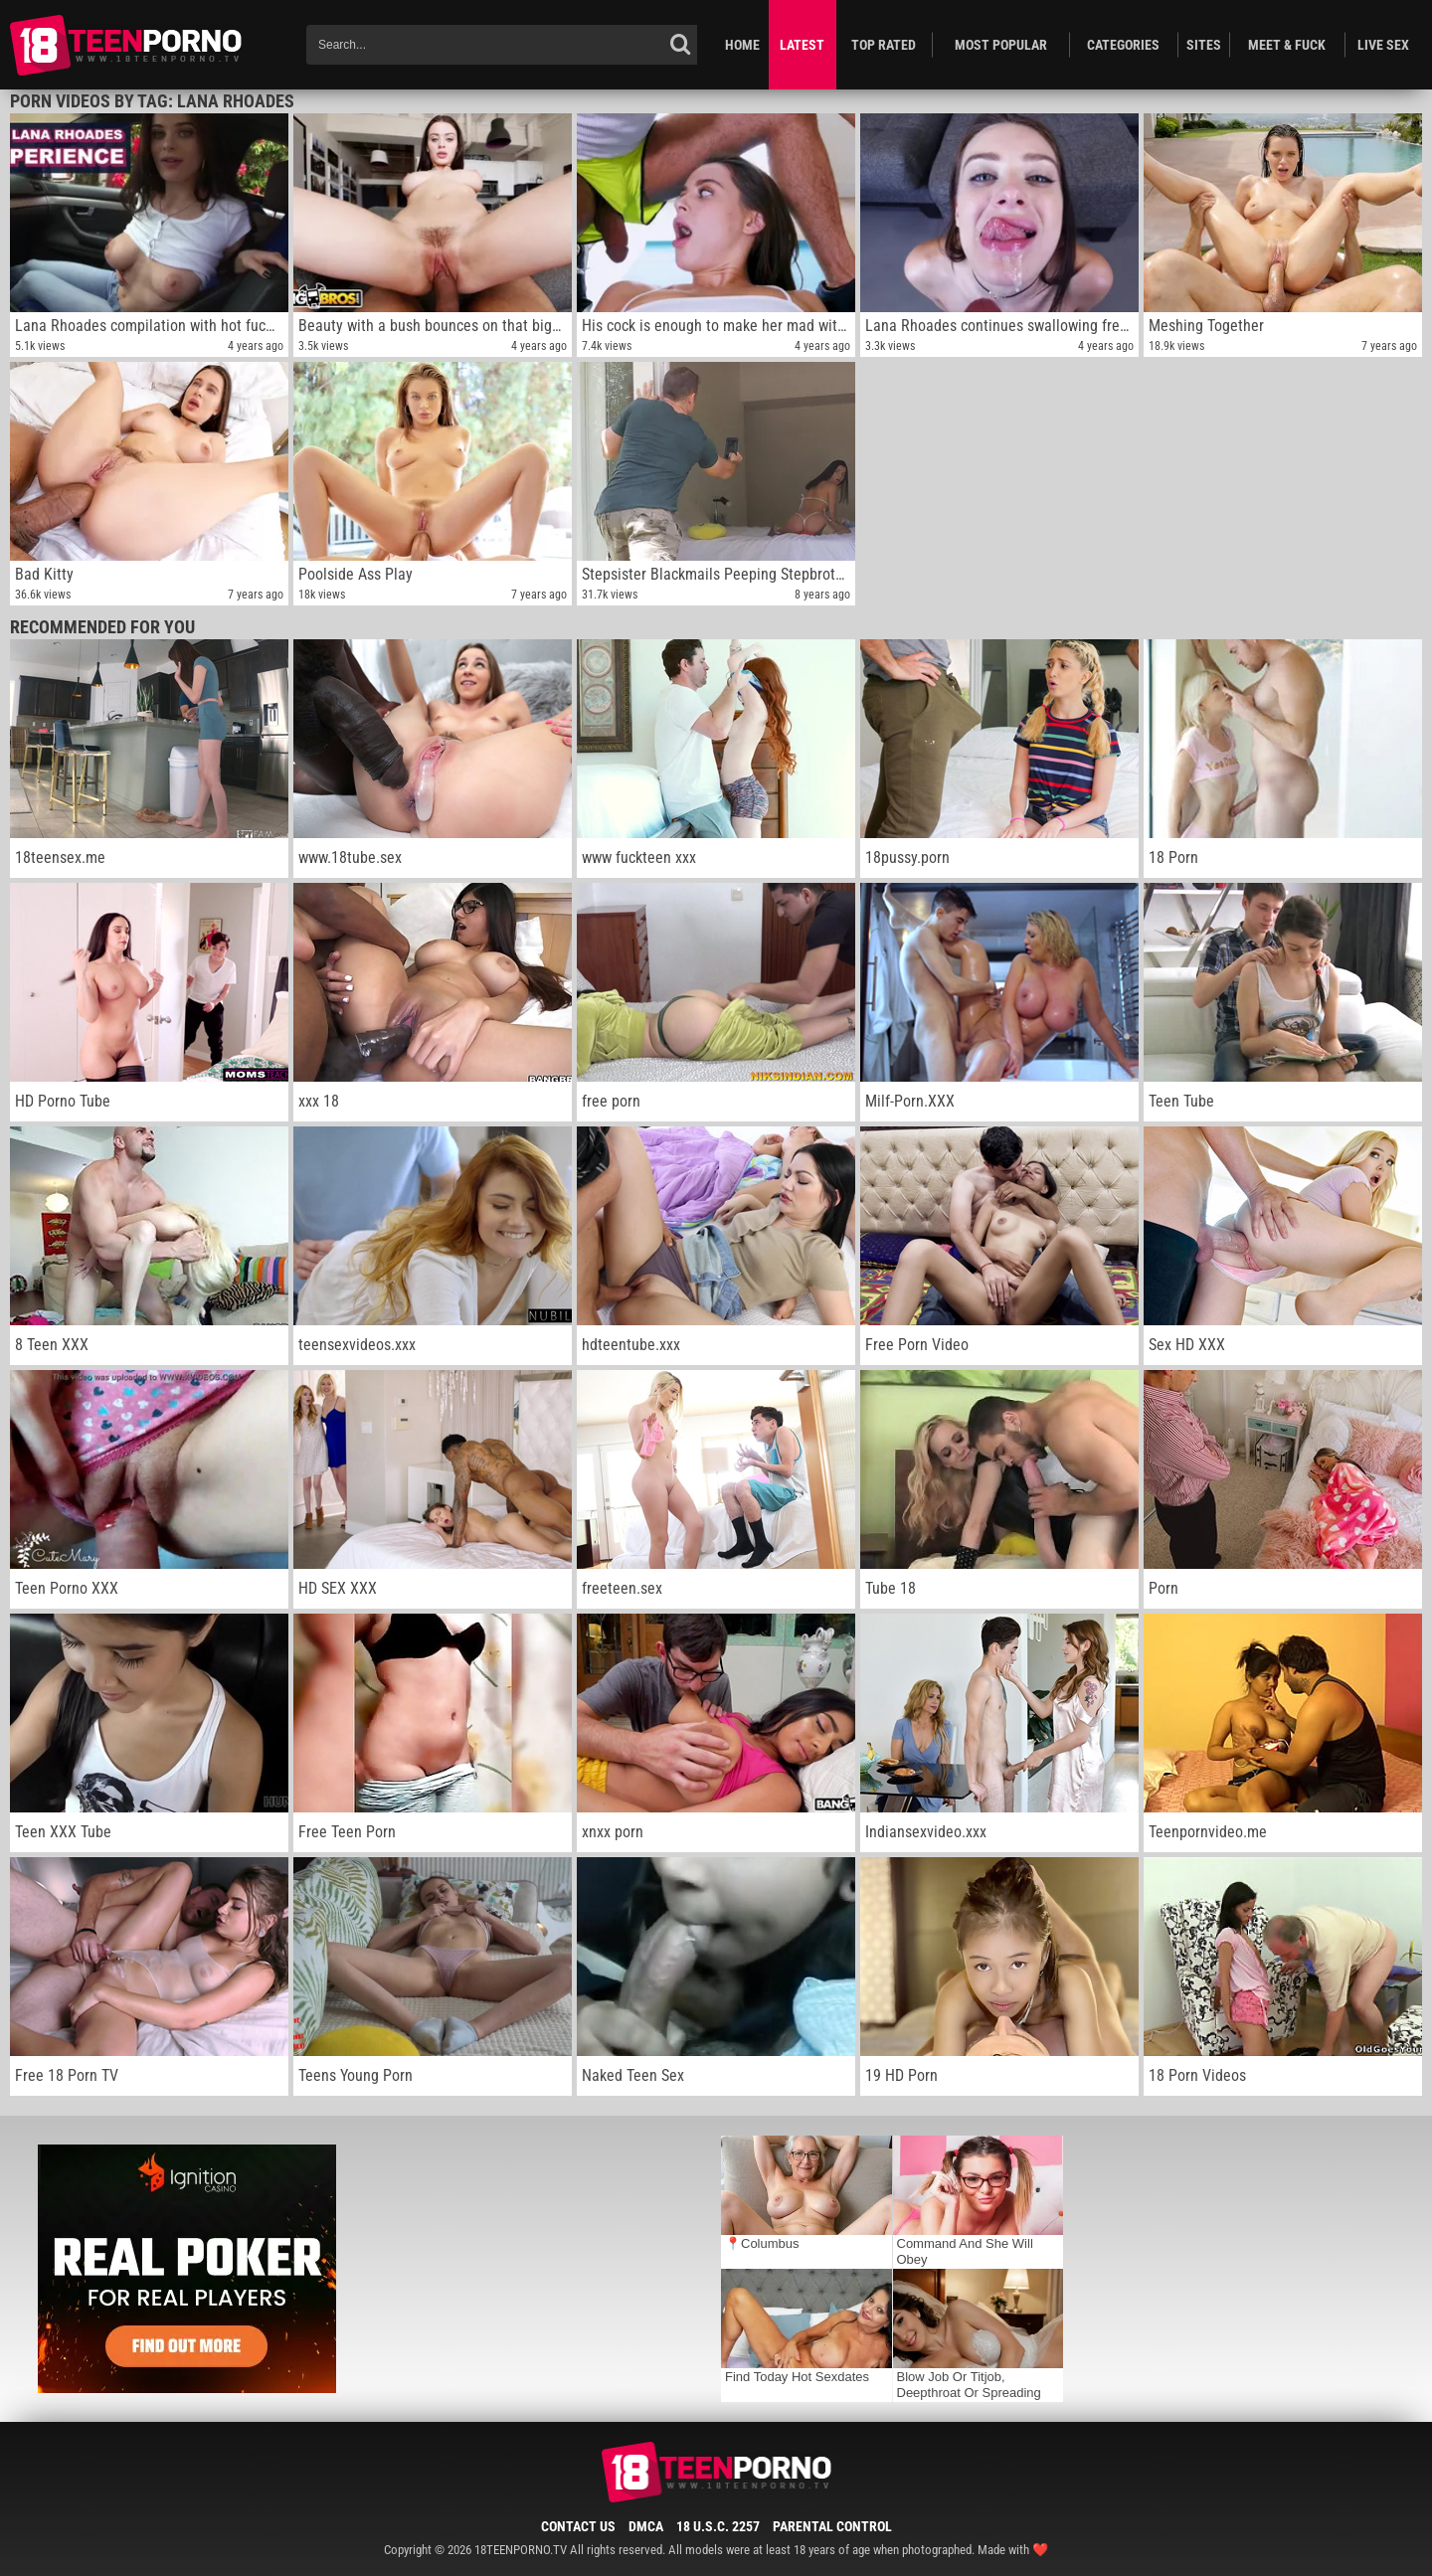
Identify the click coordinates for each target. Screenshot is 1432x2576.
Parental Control (832, 2526)
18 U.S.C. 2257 (718, 2526)
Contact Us (578, 2526)
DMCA (645, 2526)
